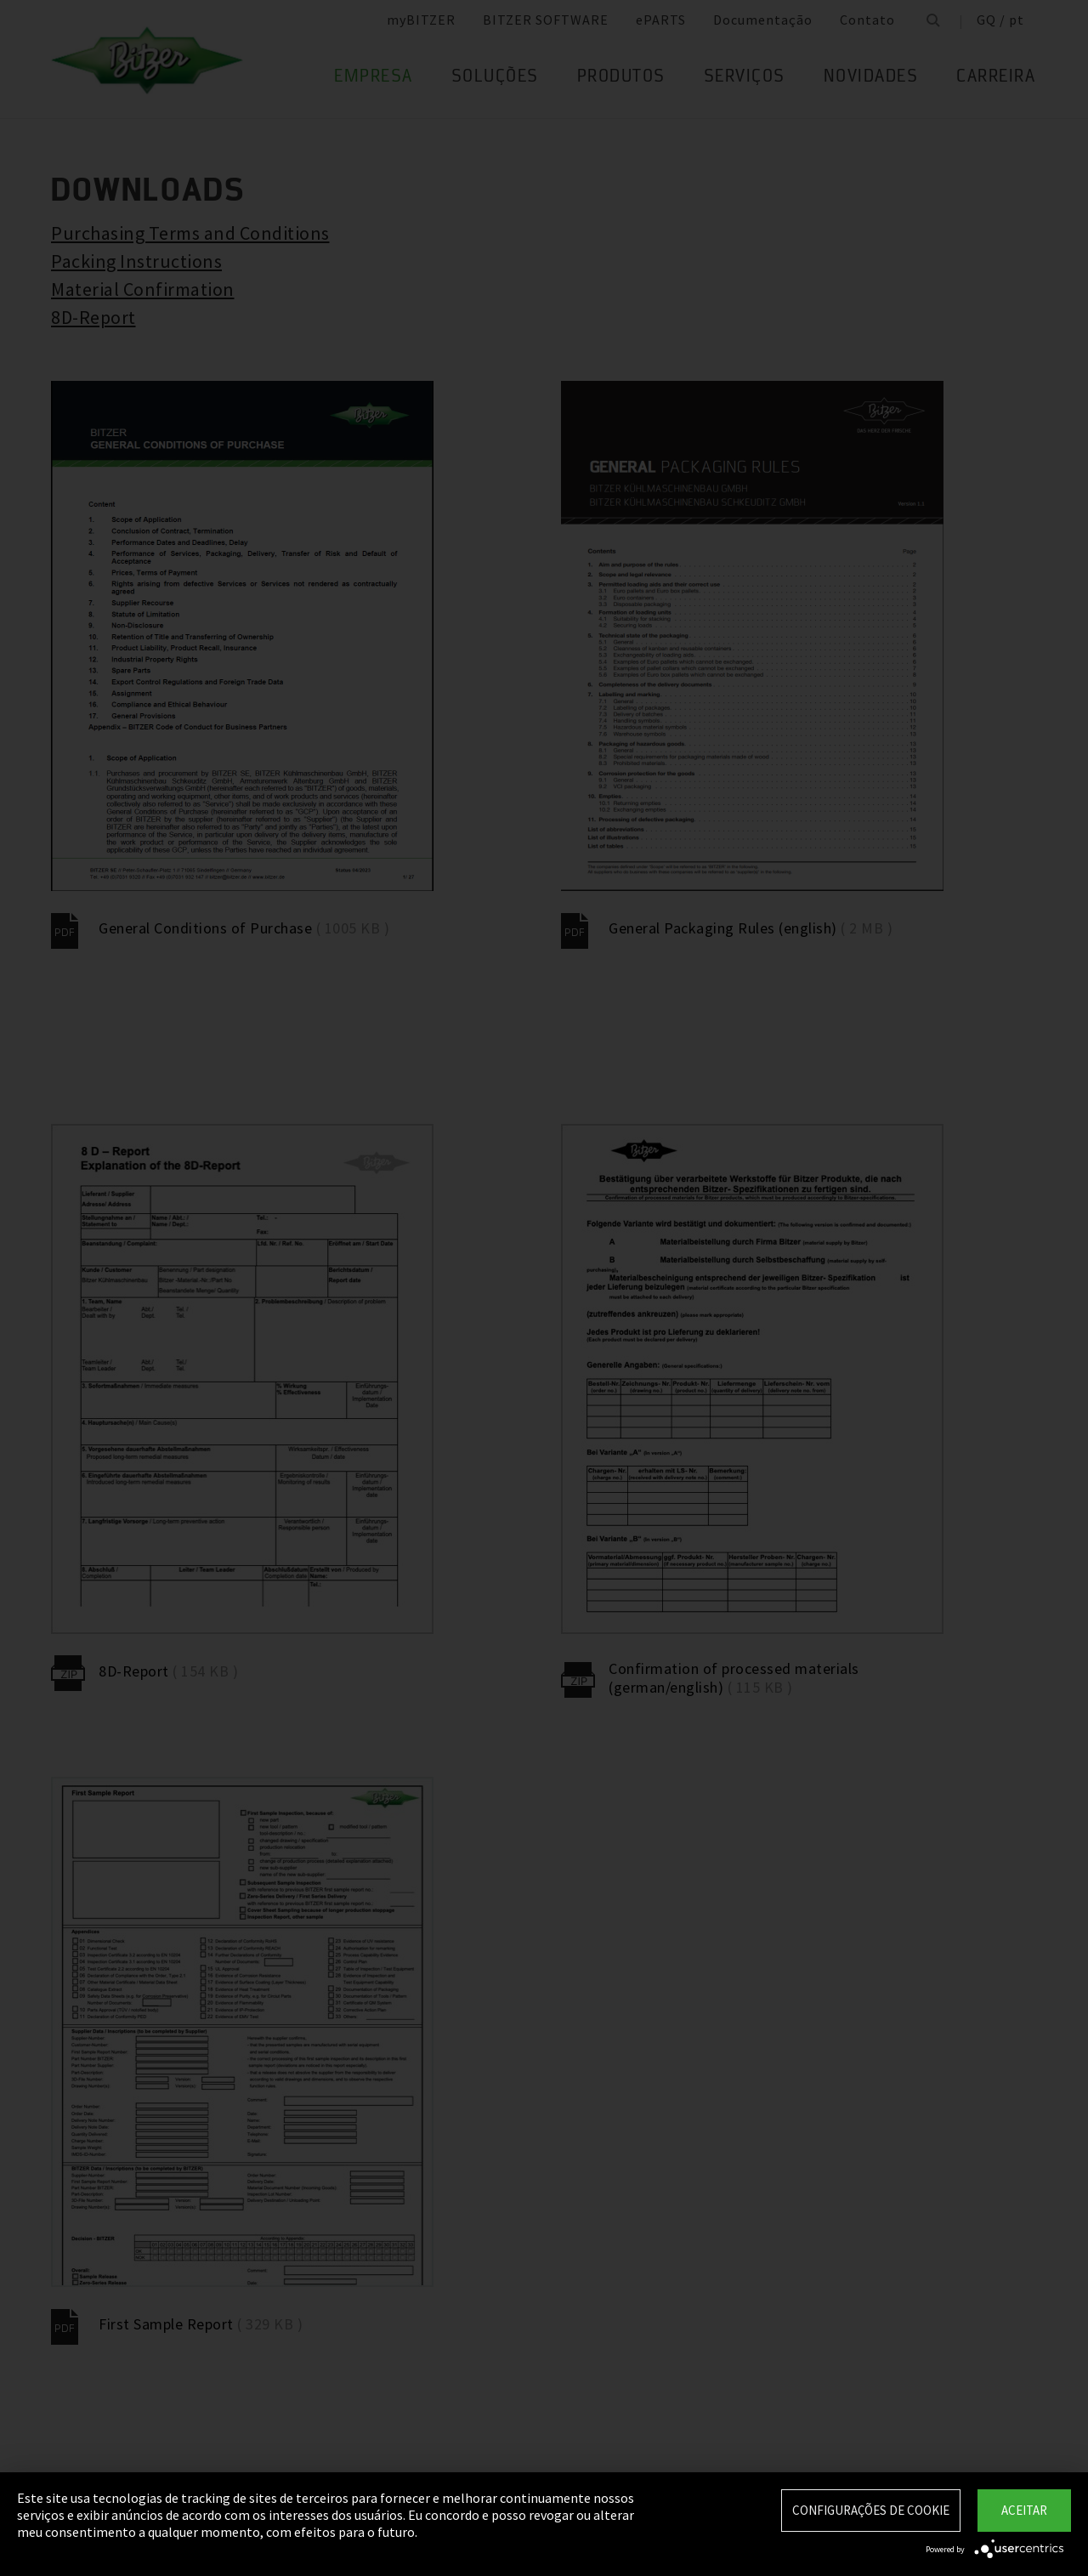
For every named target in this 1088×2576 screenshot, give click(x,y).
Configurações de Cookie (870, 2510)
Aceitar (1024, 2510)
